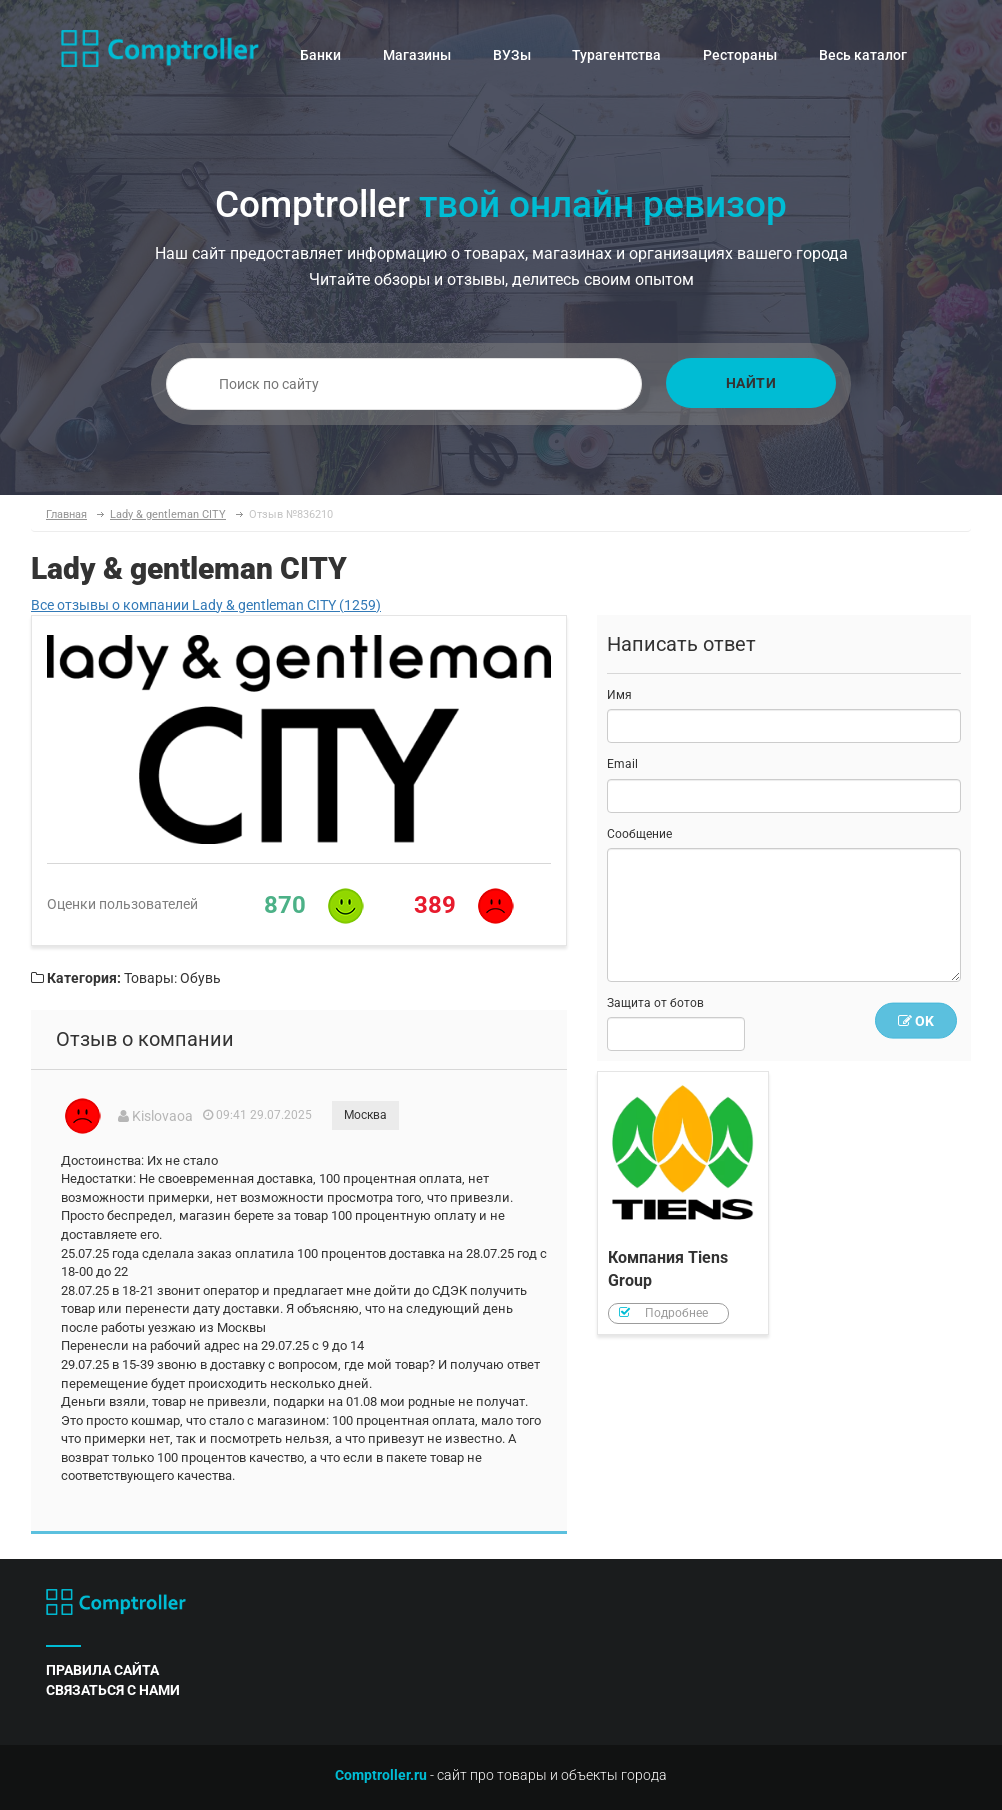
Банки (320, 55)
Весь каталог (863, 55)
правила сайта (102, 1670)
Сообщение (639, 834)
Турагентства (616, 55)
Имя (619, 695)
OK (916, 1021)
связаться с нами (113, 1690)
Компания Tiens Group (683, 1203)
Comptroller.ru (381, 1775)
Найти (751, 383)
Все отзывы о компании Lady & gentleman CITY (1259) (206, 605)
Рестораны (740, 55)
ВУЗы (512, 55)
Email (622, 764)
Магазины (417, 55)
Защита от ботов (655, 1003)
